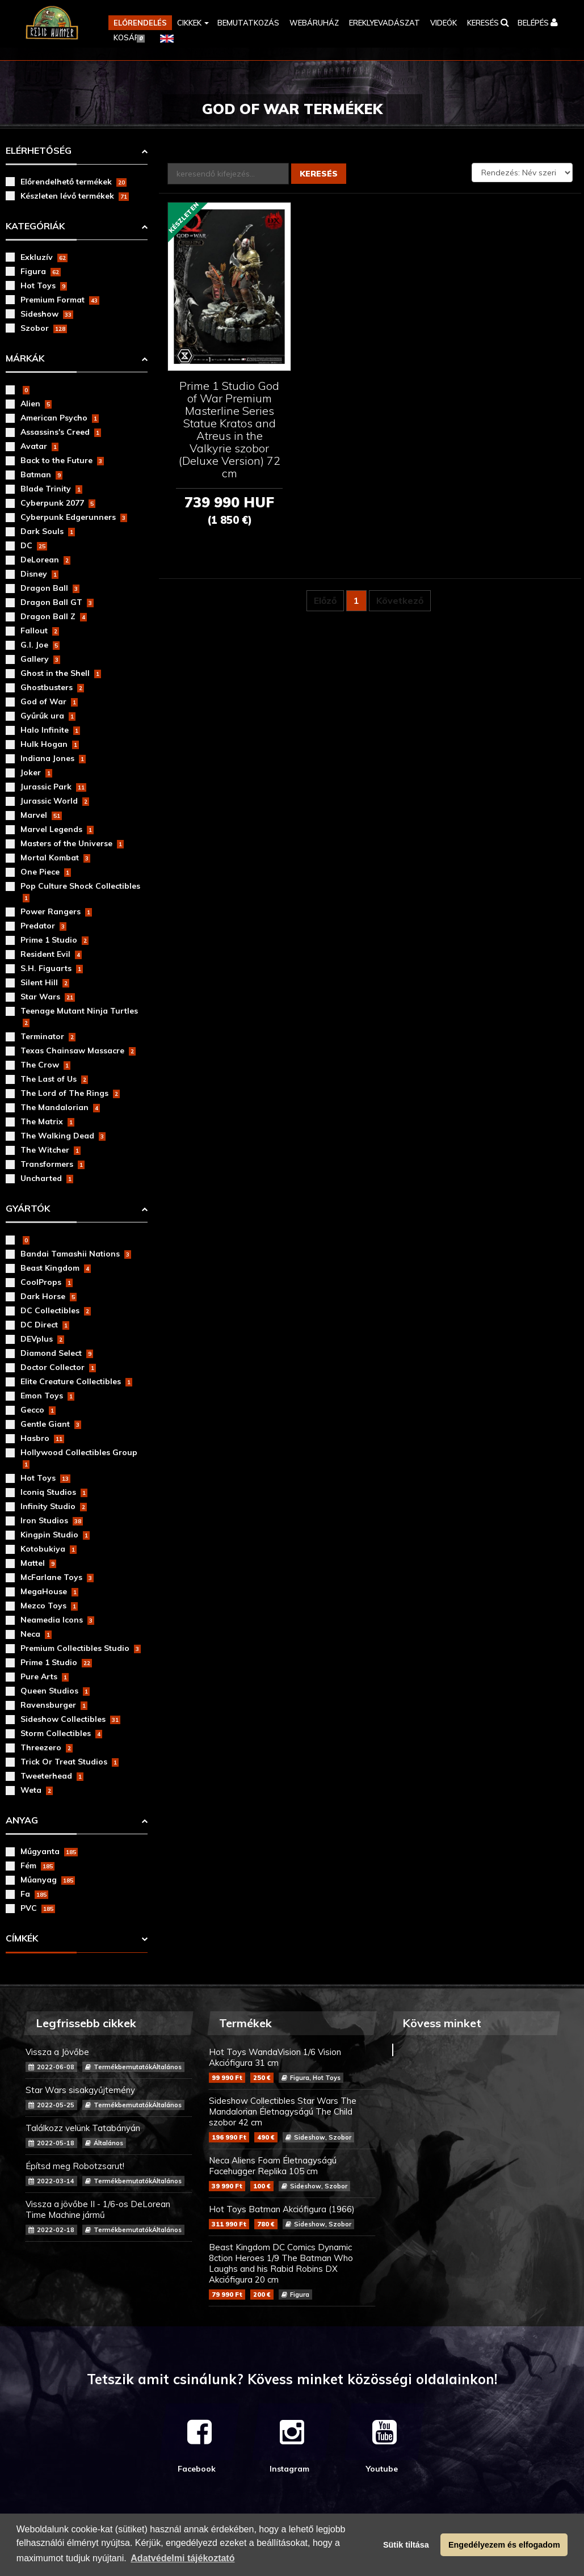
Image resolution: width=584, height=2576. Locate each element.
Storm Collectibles (61, 1733)
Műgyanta (49, 1851)
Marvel (41, 815)
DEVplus (42, 1339)
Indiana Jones (53, 758)
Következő (399, 601)
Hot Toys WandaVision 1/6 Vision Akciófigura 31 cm (292, 2064)
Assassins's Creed (60, 432)
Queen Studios (55, 1691)
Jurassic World (54, 801)
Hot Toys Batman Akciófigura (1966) (292, 2216)
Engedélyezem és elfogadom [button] (504, 2544)
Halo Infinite (50, 730)
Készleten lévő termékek (74, 196)
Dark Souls (47, 531)
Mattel (38, 1563)
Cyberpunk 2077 (57, 503)
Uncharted (46, 1178)
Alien (36, 403)
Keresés (319, 174)
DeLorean (45, 559)
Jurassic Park (53, 786)
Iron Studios (51, 1520)
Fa (34, 1894)
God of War (49, 701)
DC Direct (44, 1324)
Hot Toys (43, 285)
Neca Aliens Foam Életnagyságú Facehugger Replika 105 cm (292, 2173)
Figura (40, 271)
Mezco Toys (49, 1605)
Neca (36, 1634)
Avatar (39, 446)
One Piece (45, 872)
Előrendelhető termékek (73, 182)
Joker (36, 772)
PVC (37, 1908)
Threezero (46, 1747)
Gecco (38, 1410)
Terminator (47, 1036)
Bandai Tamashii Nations (75, 1254)
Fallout (39, 630)
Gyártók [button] (28, 1208)
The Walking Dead (63, 1136)
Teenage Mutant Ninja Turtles (79, 1016)
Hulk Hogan (49, 744)
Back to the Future (62, 460)
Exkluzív (44, 257)
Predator (43, 926)
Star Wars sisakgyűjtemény (109, 2097)
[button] (192, 22)
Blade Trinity (51, 489)
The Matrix (47, 1121)
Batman (41, 474)
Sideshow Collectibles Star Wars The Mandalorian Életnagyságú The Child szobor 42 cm (292, 2118)
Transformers (52, 1164)
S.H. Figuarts (51, 968)
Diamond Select (56, 1353)
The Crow (45, 1065)
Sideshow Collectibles (70, 1719)
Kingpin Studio (55, 1534)
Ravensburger (53, 1705)
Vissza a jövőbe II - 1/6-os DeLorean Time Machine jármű (109, 2217)
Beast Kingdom (55, 1268)
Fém (37, 1865)
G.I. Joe (40, 645)
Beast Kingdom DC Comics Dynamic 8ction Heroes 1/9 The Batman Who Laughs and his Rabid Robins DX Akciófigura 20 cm (292, 2271)
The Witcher (50, 1150)
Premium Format (59, 300)
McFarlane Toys (57, 1577)
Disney (39, 574)
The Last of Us (54, 1079)
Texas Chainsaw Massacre (78, 1050)
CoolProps (46, 1282)
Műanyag (47, 1880)
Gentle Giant (50, 1424)
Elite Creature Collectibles (76, 1381)
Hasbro (42, 1438)
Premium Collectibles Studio (80, 1648)
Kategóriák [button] (35, 226)
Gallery (40, 659)
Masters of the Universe (72, 843)
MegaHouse (49, 1591)
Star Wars (47, 996)
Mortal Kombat (55, 857)
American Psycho (59, 418)
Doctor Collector (58, 1367)
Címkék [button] (22, 1938)
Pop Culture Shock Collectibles (80, 891)
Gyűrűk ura (47, 716)
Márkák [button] (25, 358)
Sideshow (46, 314)
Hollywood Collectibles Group (78, 1458)
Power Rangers (56, 911)
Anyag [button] (22, 1820)
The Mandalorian (60, 1107)
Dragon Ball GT (57, 602)
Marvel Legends (57, 829)
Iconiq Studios (53, 1492)
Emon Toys (47, 1395)
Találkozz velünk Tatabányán (109, 2135)
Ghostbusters (52, 687)
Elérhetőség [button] (39, 150)
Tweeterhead (51, 1776)
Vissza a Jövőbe (109, 2059)
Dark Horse (48, 1296)
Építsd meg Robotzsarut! (109, 2173)
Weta (36, 1790)
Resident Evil (51, 954)
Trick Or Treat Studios (69, 1761)
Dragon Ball (49, 588)
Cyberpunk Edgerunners (73, 517)
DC (33, 545)
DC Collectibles (55, 1310)
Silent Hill (44, 982)
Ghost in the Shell (60, 673)
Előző (325, 601)
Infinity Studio (53, 1506)
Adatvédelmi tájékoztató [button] (182, 2558)
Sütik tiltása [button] (406, 2544)
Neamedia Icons (57, 1620)
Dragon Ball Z (53, 616)
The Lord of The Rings (70, 1093)
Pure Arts (44, 1676)
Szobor (43, 328)
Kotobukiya (48, 1549)
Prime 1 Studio (54, 940)
